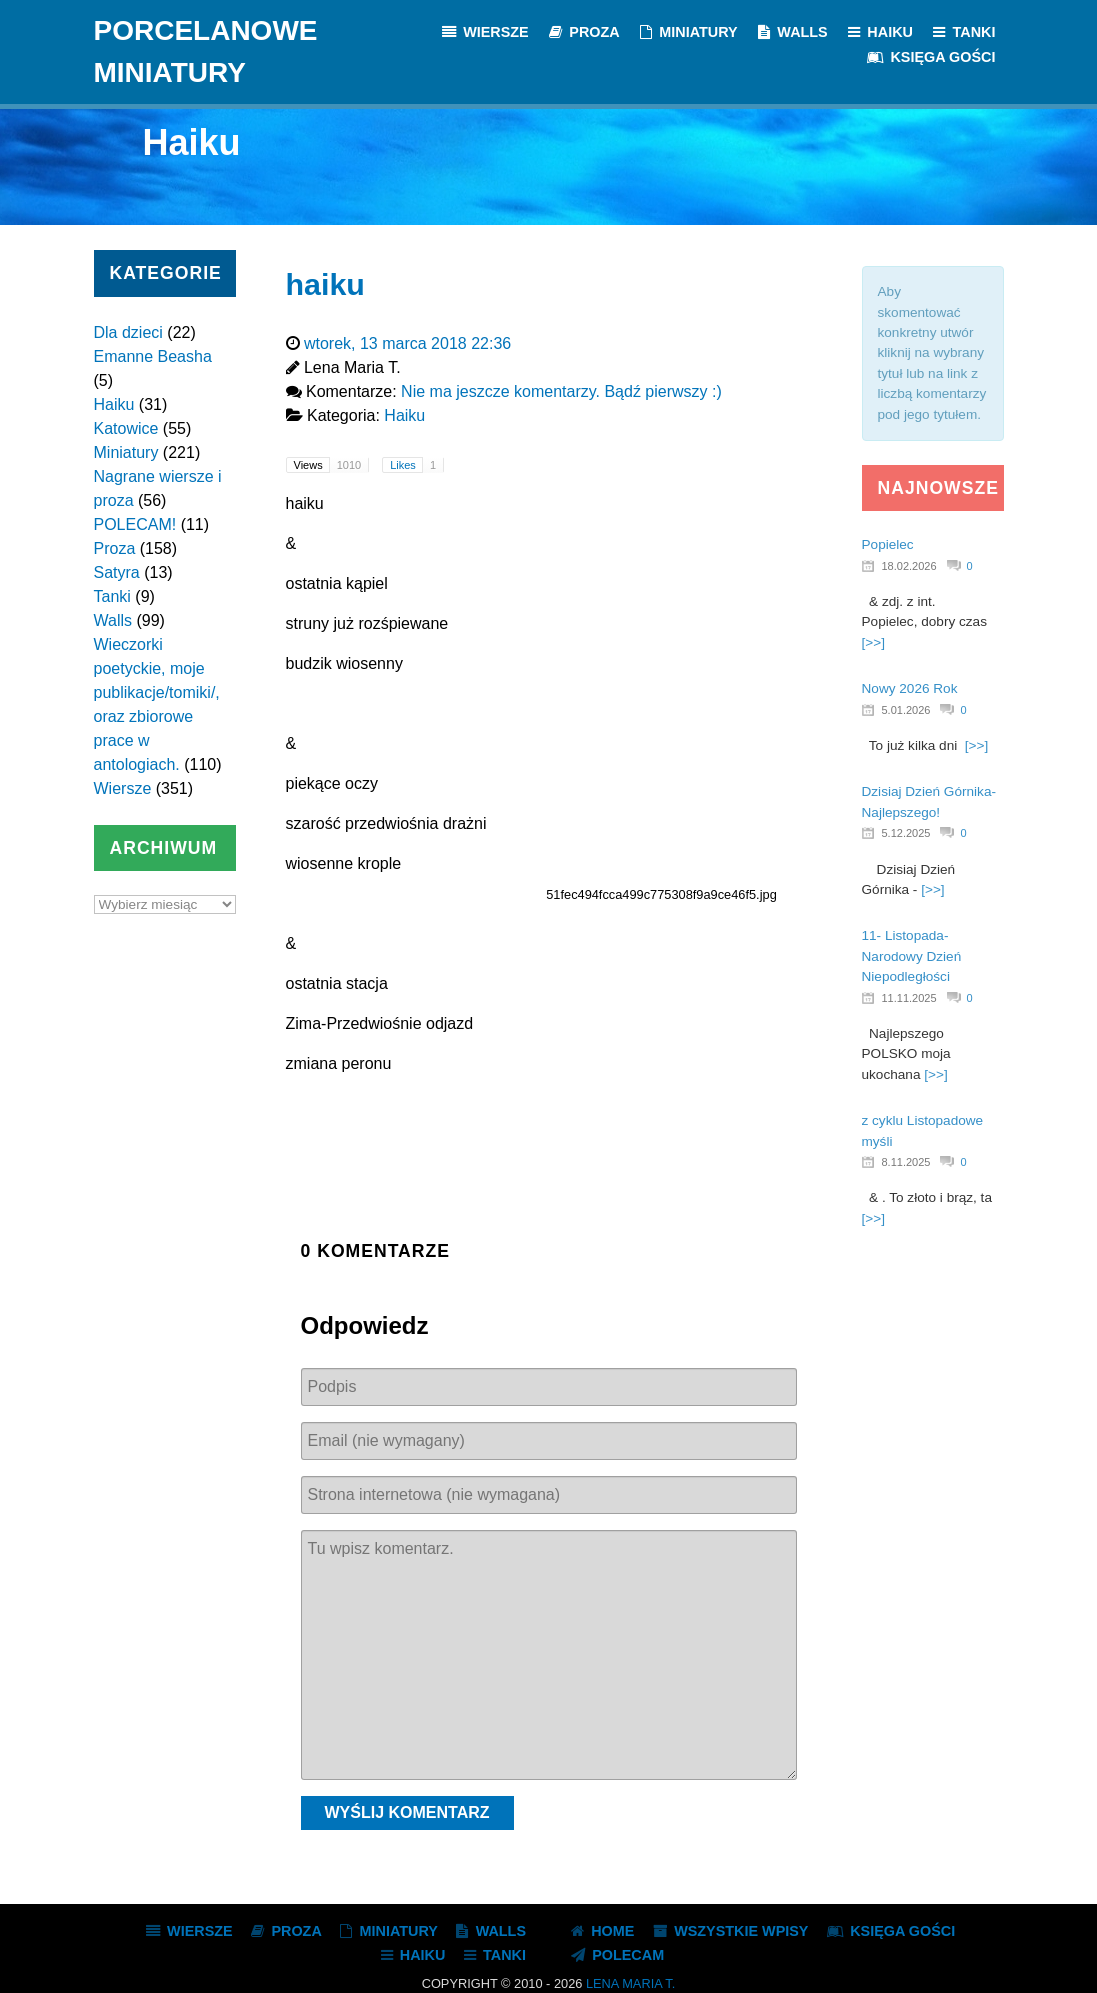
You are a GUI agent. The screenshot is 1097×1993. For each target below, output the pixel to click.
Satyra (117, 572)
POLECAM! (135, 524)
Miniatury (126, 452)
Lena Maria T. (630, 1983)
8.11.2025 (906, 1162)
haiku (325, 284)
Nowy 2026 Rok (910, 688)
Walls (113, 620)
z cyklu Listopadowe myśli (923, 1130)
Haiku (114, 404)
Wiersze (123, 788)
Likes (416, 465)
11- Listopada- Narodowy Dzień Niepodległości (912, 956)
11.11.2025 (909, 998)
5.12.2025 (906, 833)
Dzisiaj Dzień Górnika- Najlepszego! (929, 801)
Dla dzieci (128, 332)
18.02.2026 (909, 566)
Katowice (126, 428)
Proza (115, 548)
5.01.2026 (906, 710)
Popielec (888, 544)
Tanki (112, 596)
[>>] (873, 642)
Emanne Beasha (153, 356)
